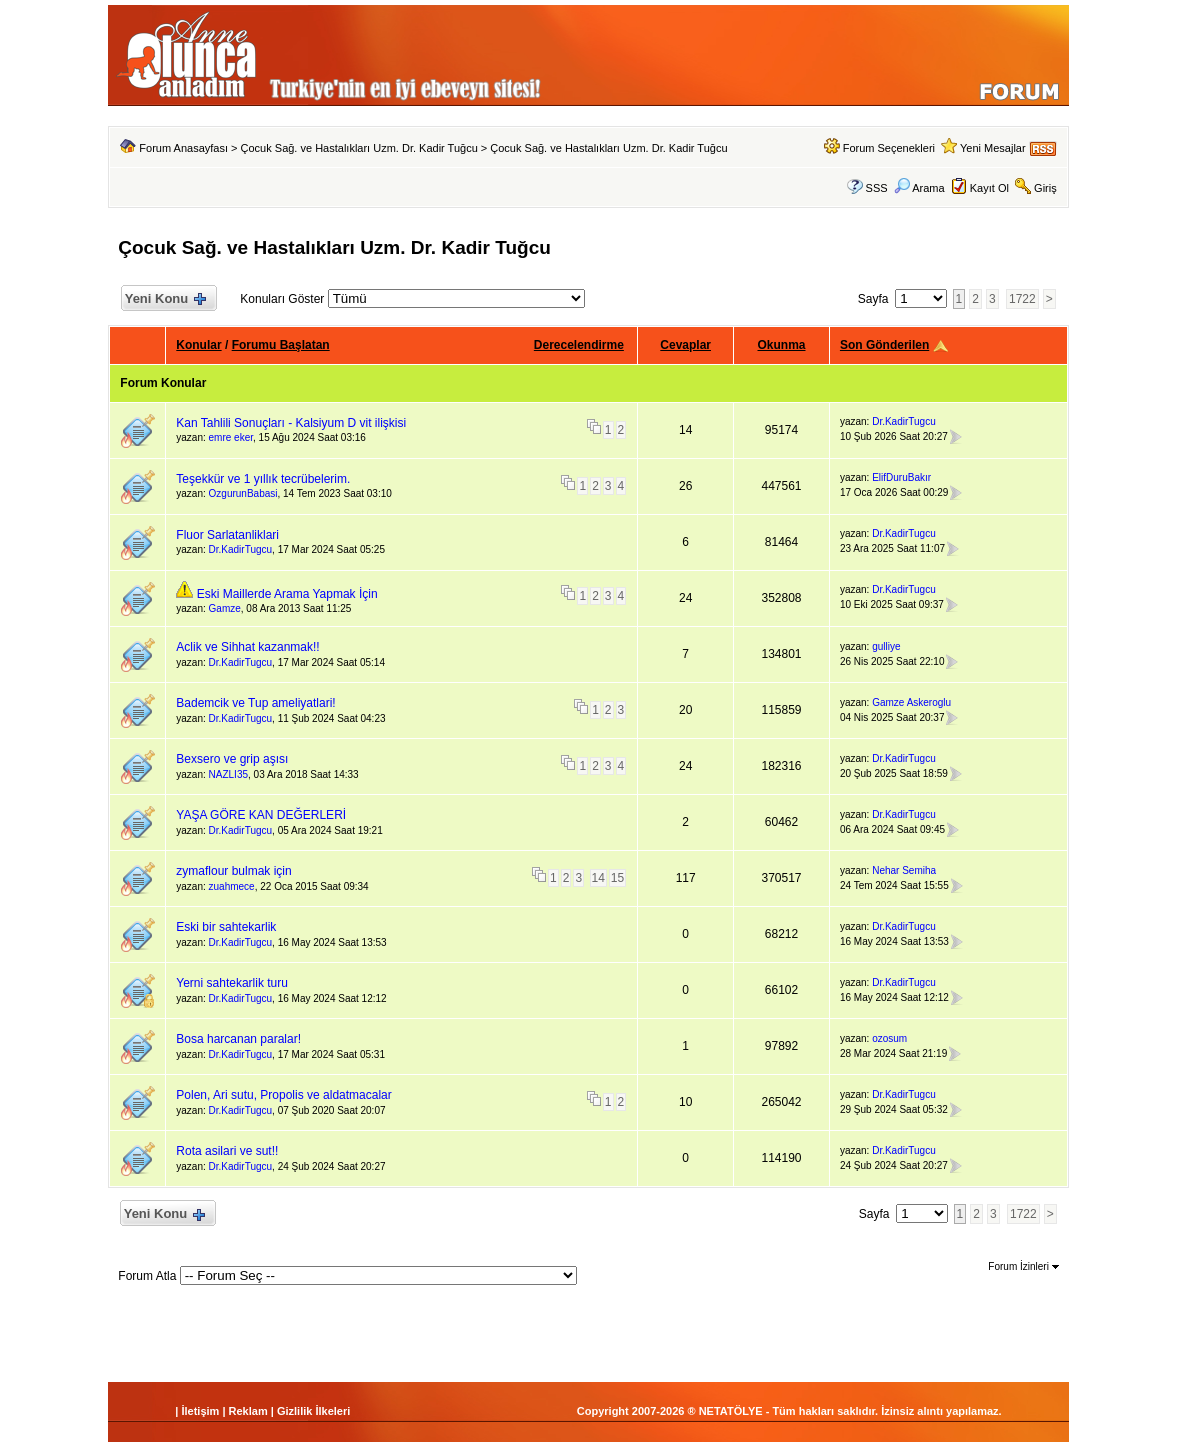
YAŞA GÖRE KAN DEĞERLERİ (261, 815)
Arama (919, 188)
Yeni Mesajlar (993, 148)
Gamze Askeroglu (911, 702)
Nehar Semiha (904, 870)
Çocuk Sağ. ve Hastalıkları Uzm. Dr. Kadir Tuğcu (359, 148)
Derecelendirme (579, 345)
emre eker (231, 437)
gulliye (886, 646)
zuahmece (232, 886)
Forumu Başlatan (281, 345)
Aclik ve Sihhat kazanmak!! (247, 647)
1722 (1022, 299)
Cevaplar (685, 345)
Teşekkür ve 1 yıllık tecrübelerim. (263, 479)
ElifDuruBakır (901, 477)
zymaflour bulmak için (233, 871)
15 (617, 878)
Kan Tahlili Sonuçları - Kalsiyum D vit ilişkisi (291, 423)
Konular (198, 345)
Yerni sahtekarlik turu (232, 983)
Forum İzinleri (1023, 1266)
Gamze (225, 608)
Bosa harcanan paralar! (238, 1039)
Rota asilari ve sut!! (227, 1151)
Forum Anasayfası (183, 148)
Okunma (782, 345)
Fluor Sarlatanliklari (227, 535)
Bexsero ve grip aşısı (232, 759)
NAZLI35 (228, 774)
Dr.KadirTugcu (904, 421)
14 (598, 878)
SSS (877, 188)
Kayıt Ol (989, 188)
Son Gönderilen (884, 345)
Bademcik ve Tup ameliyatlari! (255, 703)
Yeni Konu (164, 299)
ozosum (889, 1038)
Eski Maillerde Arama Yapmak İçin (287, 594)
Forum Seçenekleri (889, 148)
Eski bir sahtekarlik (226, 927)
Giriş (1045, 188)
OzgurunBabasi (243, 493)
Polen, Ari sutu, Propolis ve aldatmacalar (283, 1095)
